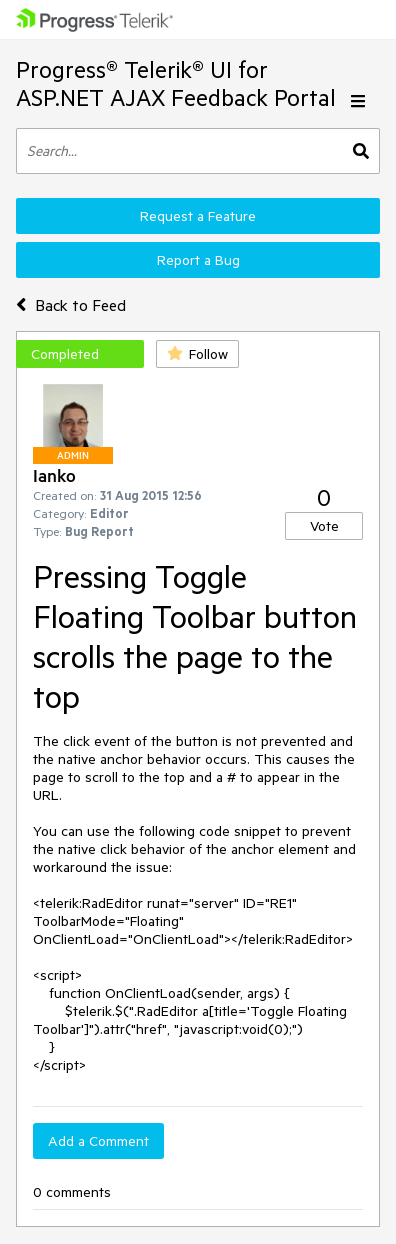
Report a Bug (198, 260)
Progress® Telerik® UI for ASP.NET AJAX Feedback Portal (176, 83)
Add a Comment (98, 1141)
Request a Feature (198, 216)
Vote (324, 526)
